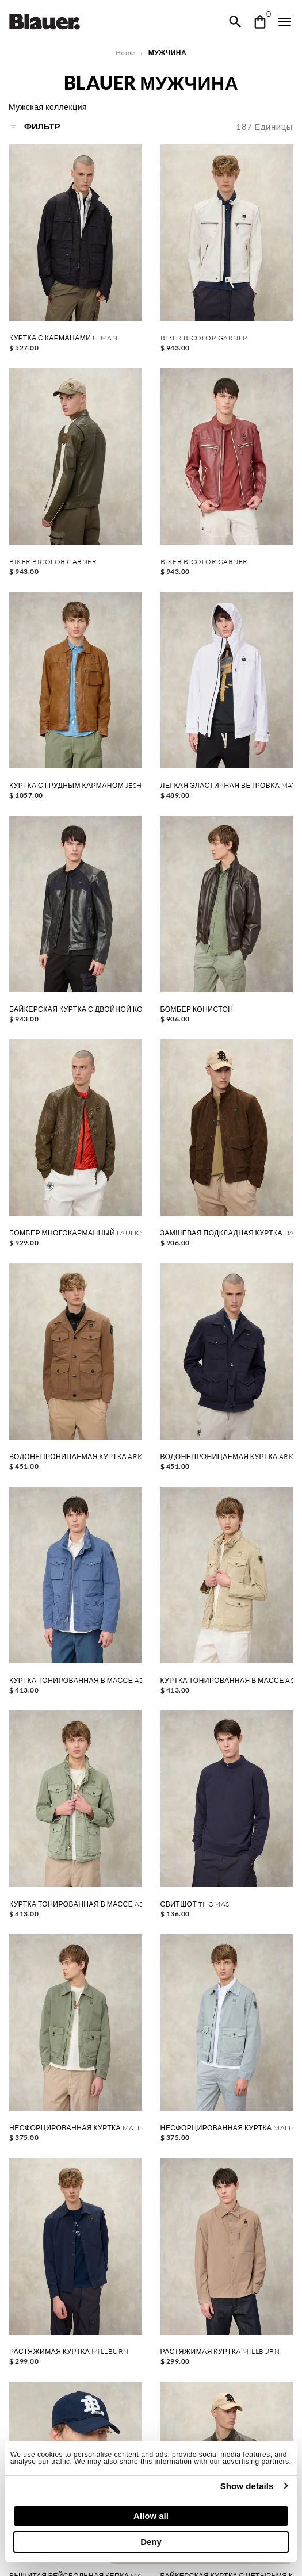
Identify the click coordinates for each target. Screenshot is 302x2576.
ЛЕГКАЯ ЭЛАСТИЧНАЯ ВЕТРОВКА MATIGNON (226, 785)
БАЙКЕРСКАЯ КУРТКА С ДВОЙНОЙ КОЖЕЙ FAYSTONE (75, 1009)
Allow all (151, 2516)
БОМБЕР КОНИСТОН (197, 1009)
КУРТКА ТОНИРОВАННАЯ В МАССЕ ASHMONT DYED (75, 1680)
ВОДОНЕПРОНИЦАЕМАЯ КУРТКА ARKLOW (75, 1456)
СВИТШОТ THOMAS (195, 1904)
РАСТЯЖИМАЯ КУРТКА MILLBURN (69, 2351)
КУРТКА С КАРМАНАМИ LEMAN (63, 338)
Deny (151, 2542)
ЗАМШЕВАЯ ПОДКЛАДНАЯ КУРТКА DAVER (226, 1233)
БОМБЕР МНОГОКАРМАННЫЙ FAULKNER (75, 1233)
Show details (247, 2486)
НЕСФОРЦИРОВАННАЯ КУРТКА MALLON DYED (75, 2128)
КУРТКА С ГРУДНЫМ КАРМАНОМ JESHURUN (75, 785)
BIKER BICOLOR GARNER (204, 338)
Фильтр (34, 125)
